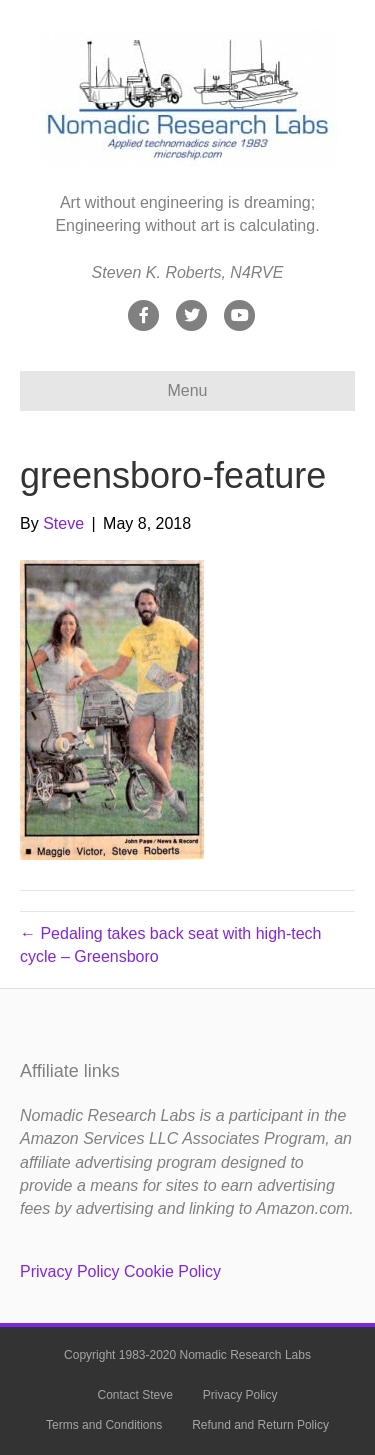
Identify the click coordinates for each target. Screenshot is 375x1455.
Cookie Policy (172, 1271)
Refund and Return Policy (260, 1425)
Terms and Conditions (104, 1425)
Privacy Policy (70, 1271)
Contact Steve (134, 1395)
